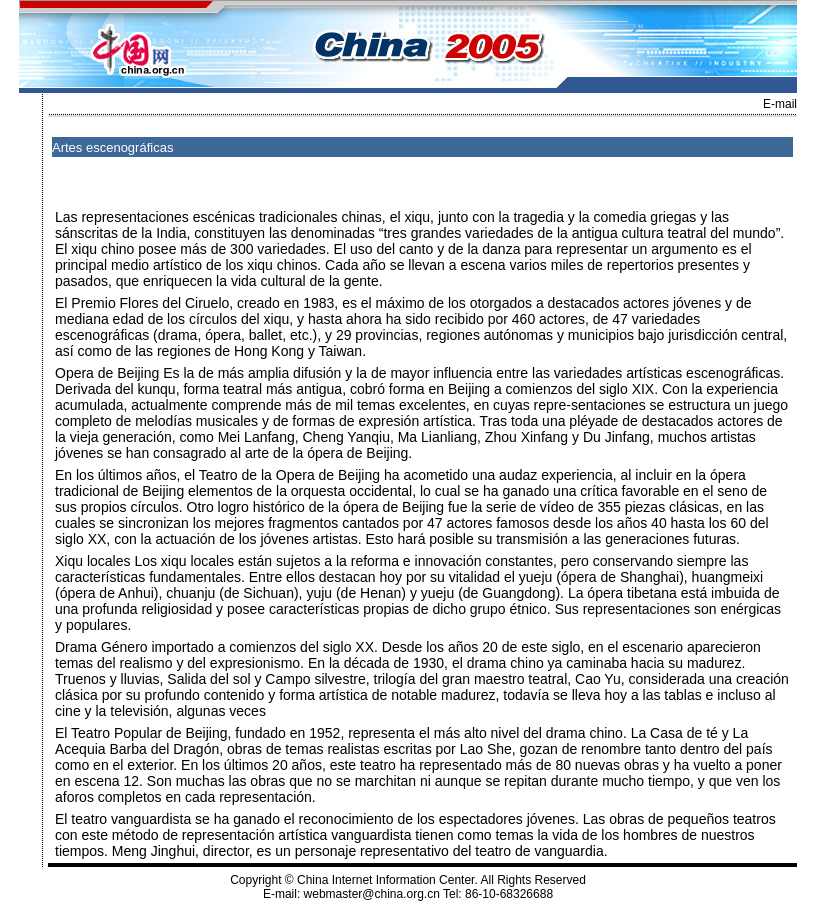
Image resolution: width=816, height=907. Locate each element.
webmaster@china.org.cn (372, 894)
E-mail (780, 104)
